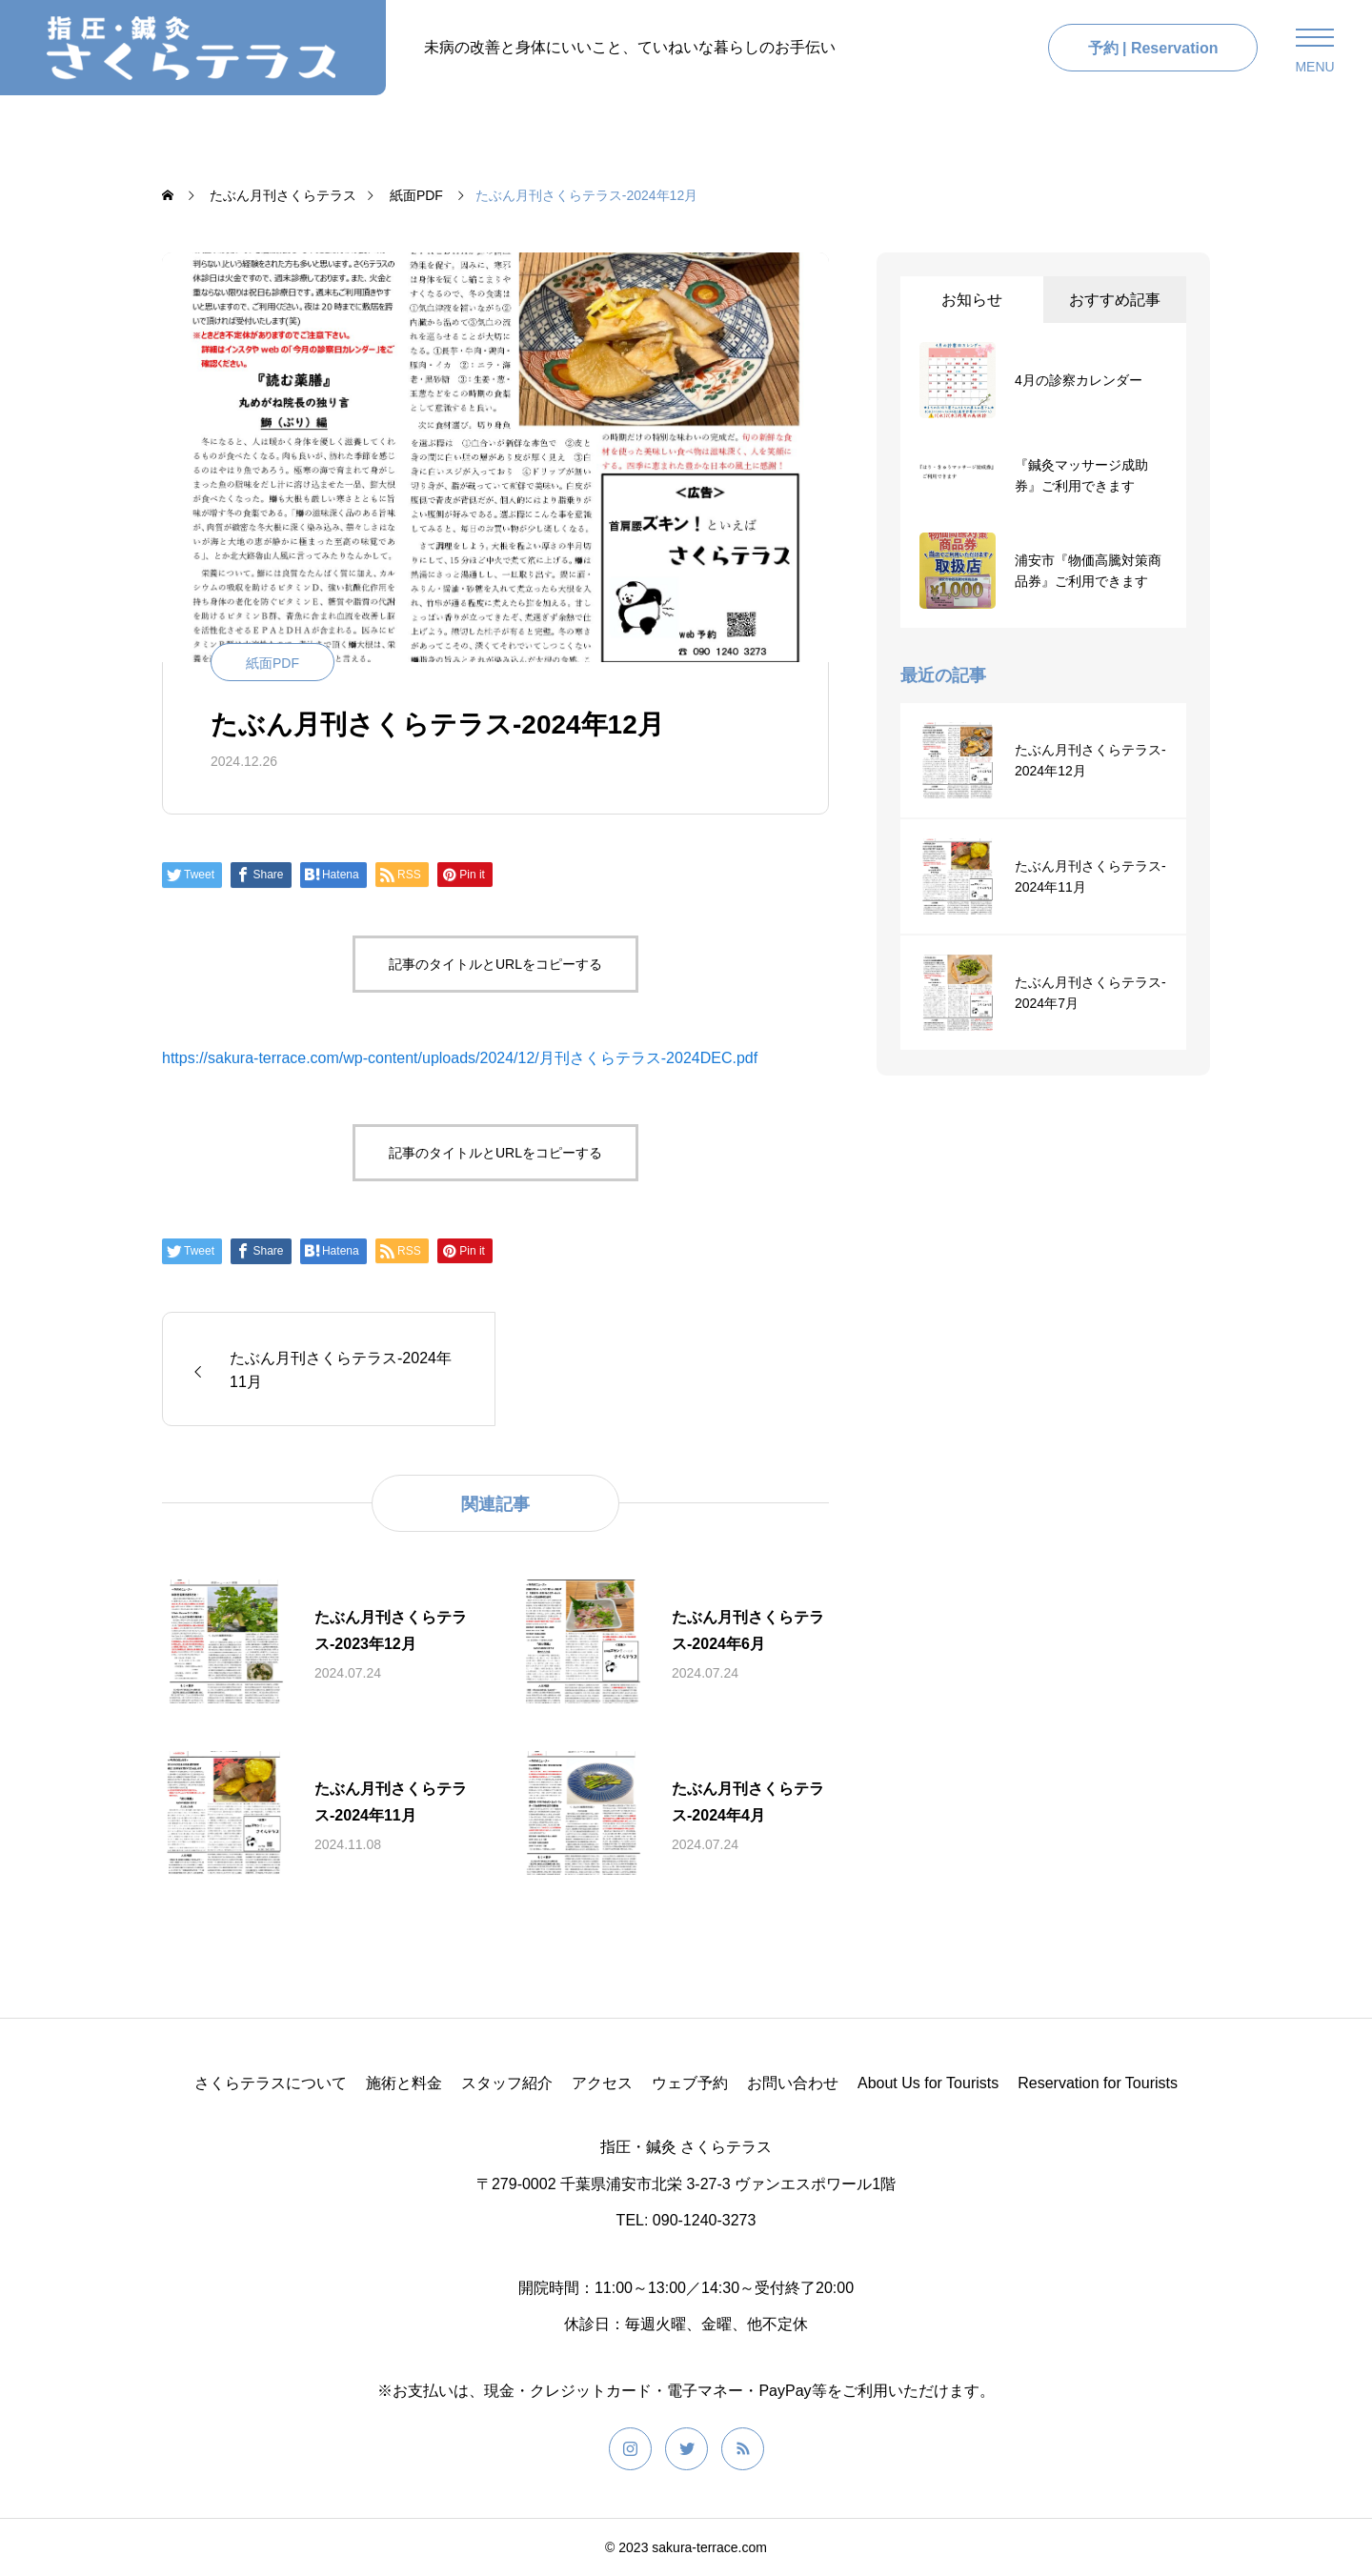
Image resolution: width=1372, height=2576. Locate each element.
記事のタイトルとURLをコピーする (495, 964)
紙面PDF (272, 663)
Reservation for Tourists (1098, 2083)
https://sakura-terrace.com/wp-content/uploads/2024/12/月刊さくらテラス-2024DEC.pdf (459, 1058)
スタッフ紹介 (507, 2083)
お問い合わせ (792, 2083)
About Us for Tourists (928, 2083)
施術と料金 (404, 2083)
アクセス (602, 2083)
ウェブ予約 (690, 2083)
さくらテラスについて (270, 2083)
